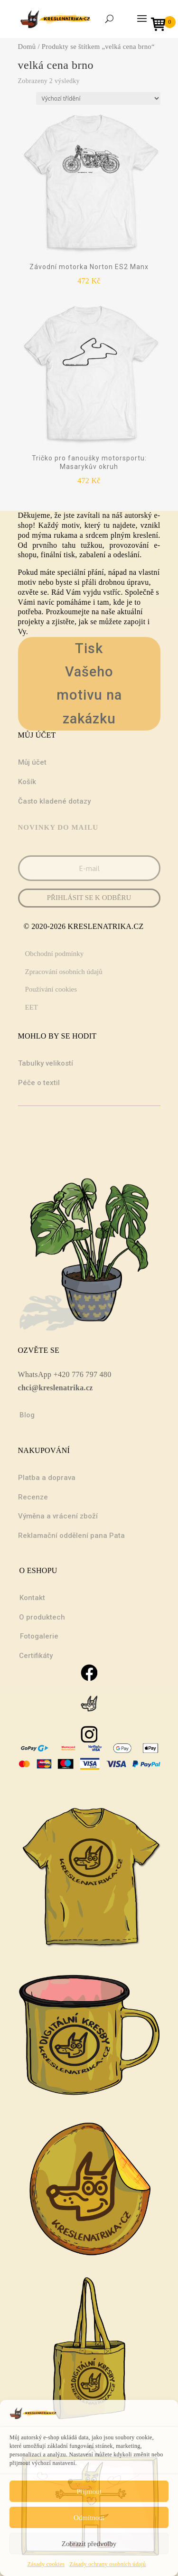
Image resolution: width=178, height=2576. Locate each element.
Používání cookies (51, 989)
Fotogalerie (39, 1636)
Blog (27, 1415)
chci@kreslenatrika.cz (55, 1388)
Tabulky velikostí (45, 1063)
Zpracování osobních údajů (64, 971)
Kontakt (32, 1597)
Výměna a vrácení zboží (58, 1516)
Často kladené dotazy (54, 801)
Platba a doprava (46, 1477)
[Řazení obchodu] (98, 98)
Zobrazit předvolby (89, 2544)
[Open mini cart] (161, 25)
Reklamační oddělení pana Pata (71, 1535)
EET (31, 1007)
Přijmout (89, 2491)
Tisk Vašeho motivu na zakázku (89, 683)
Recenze (33, 1497)
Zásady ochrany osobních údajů (107, 2564)
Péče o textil (39, 1082)
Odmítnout (89, 2517)
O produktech (42, 1617)
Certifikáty (36, 1655)
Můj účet (32, 762)
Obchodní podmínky (54, 953)
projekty (31, 622)
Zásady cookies (46, 2564)
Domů (27, 46)
